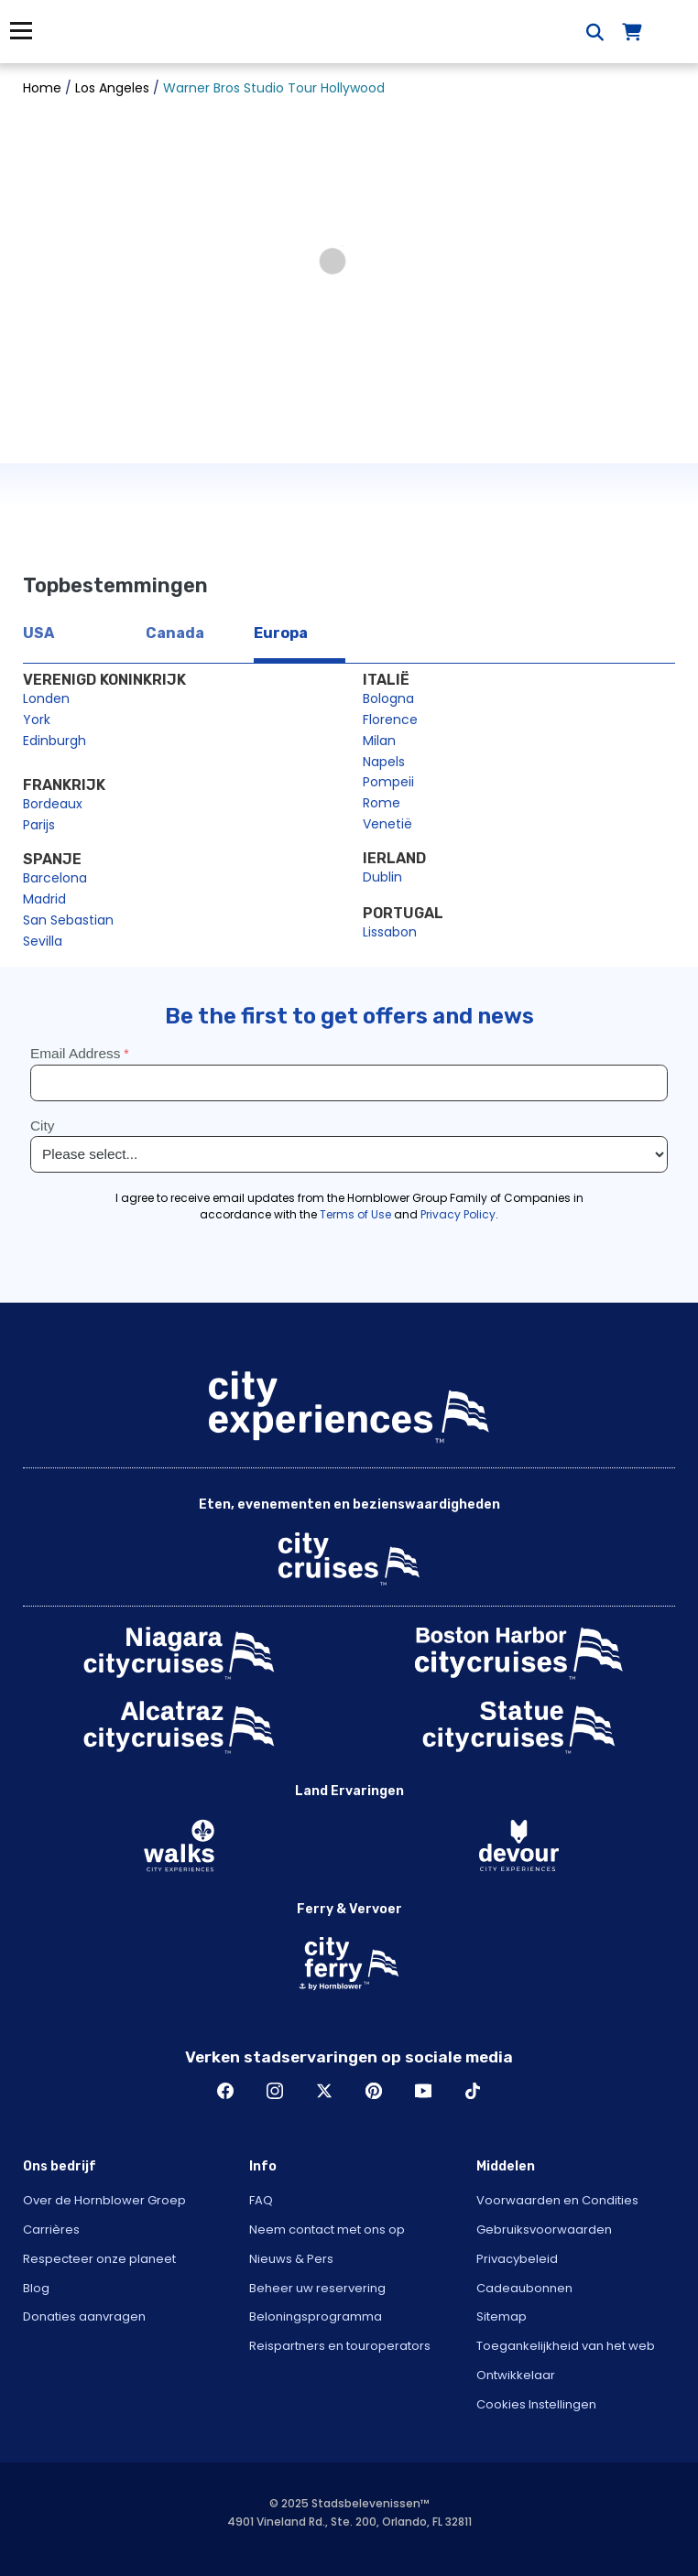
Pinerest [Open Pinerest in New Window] (373, 2091)
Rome (381, 803)
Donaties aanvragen (84, 2316)
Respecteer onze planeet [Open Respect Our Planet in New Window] (99, 2259)
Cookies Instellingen (536, 2404)
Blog (36, 2288)
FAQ (261, 2200)
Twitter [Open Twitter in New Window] (324, 2091)
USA (38, 633)
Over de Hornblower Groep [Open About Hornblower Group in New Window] (104, 2200)
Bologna (388, 698)
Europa (281, 633)
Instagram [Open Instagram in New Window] (275, 2091)
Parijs (39, 825)
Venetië (387, 824)
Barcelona (55, 878)
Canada (175, 633)
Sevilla (42, 941)
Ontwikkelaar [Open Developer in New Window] (515, 2375)
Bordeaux (52, 804)
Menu (21, 30)
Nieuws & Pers (291, 2259)
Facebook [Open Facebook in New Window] (225, 2091)
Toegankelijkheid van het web (565, 2345)
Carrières (51, 2229)
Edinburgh (54, 740)
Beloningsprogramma (315, 2316)
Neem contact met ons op (327, 2229)
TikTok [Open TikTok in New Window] (472, 2091)
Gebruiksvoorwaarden (544, 2229)
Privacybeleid (517, 2259)
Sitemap (501, 2316)
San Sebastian (68, 920)
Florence (390, 719)
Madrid (44, 899)
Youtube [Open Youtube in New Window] (423, 2091)
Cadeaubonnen (524, 2288)
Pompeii (388, 782)
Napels (384, 761)
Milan (379, 740)
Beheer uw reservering (317, 2288)
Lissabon (390, 932)
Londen (46, 698)
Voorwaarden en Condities (557, 2200)
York (36, 719)
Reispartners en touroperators (340, 2345)
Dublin (382, 877)
